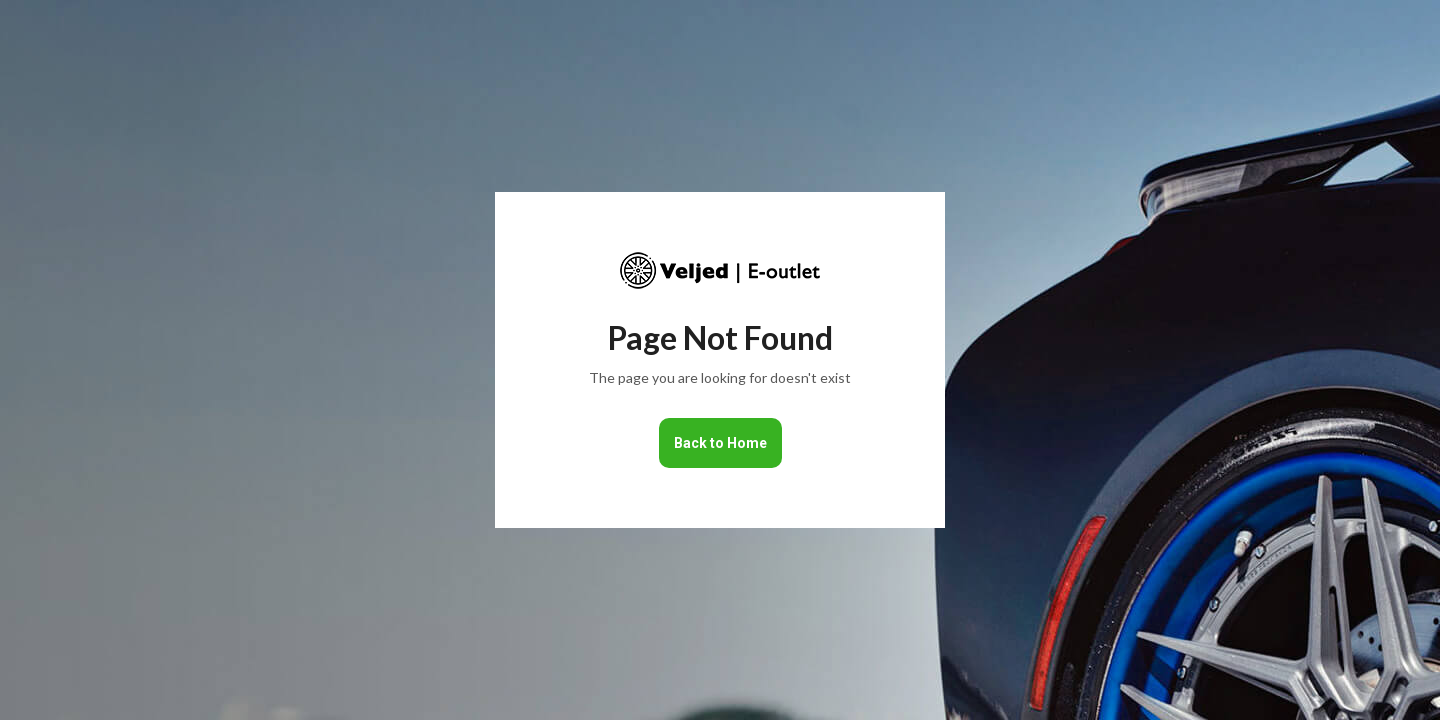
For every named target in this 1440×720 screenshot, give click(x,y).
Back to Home (720, 443)
